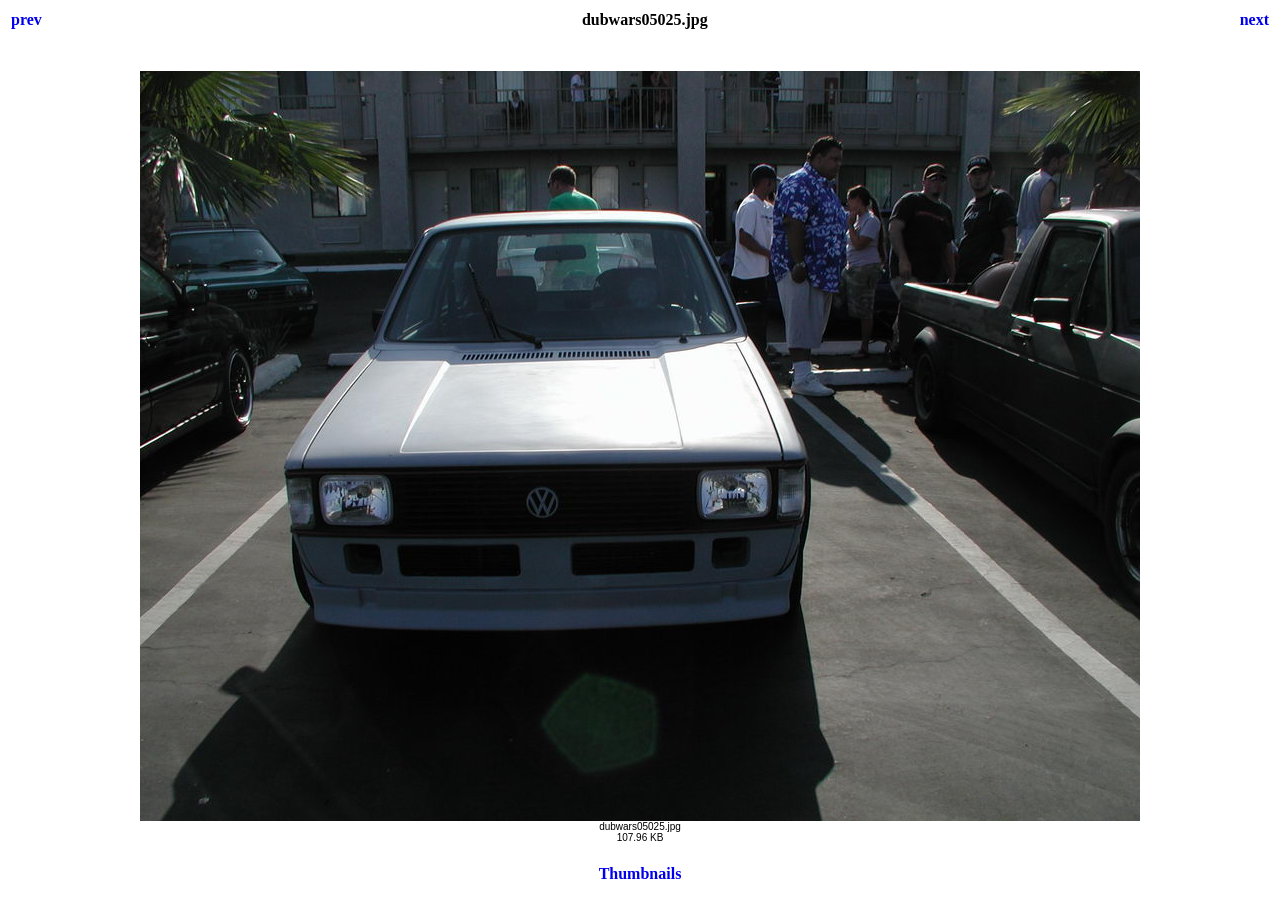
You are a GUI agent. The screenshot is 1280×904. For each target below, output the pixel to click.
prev (26, 19)
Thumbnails (640, 873)
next (1254, 19)
